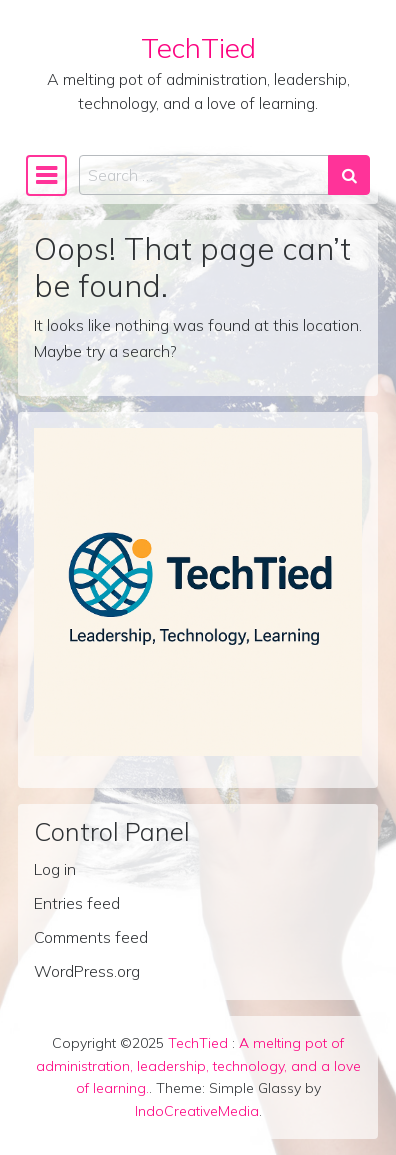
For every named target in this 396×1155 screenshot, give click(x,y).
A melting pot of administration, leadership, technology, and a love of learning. (198, 1066)
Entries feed (77, 903)
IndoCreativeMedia (197, 1111)
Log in (55, 869)
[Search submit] (349, 175)
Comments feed (91, 937)
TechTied (198, 47)
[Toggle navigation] (46, 175)
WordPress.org (87, 971)
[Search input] (204, 175)
